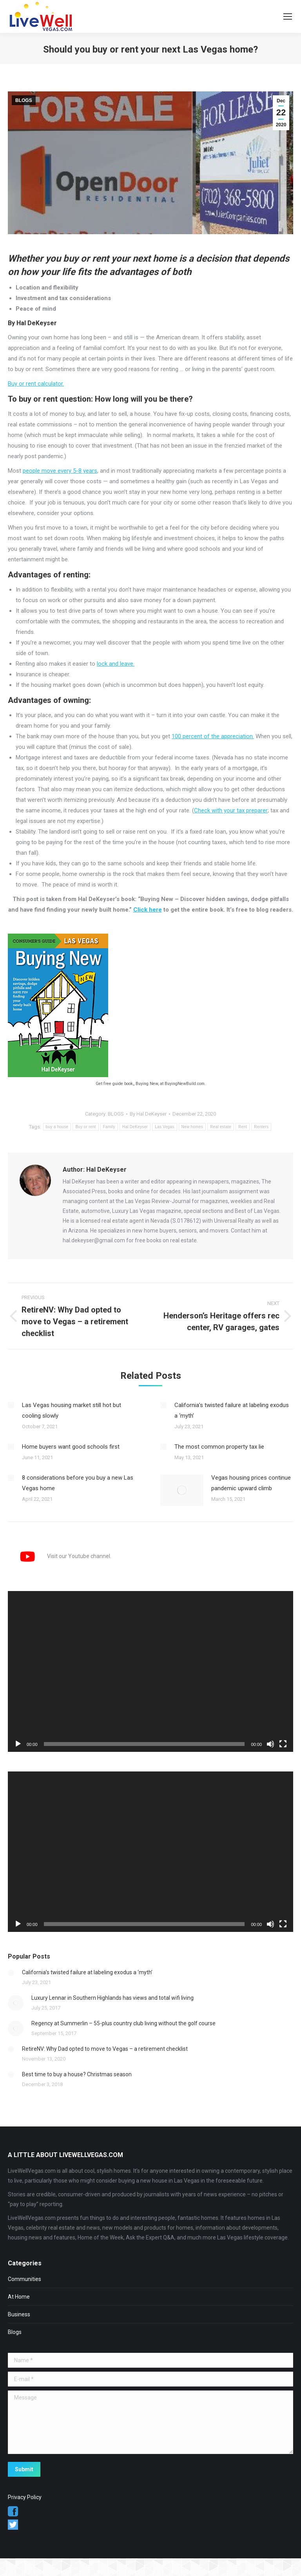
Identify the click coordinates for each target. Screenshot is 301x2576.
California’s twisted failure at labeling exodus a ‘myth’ (231, 1410)
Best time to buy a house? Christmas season (77, 2074)
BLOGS (23, 100)
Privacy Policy (25, 2497)
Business (19, 2314)
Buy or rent (85, 1127)
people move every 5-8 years (60, 470)
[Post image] (11, 1405)
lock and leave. (115, 663)
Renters (261, 1127)
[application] (150, 1671)
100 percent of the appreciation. (213, 736)
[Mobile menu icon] (287, 16)
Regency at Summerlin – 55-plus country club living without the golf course (123, 2023)
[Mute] (270, 1744)
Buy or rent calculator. (36, 383)
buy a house (57, 1127)
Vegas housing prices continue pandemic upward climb (251, 1483)
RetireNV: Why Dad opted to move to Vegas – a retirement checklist (105, 2049)
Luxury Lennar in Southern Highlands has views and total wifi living (112, 1998)
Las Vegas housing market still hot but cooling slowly (71, 1410)
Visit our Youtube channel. (59, 1556)
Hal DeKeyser (135, 1127)
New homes (192, 1127)
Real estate (220, 1127)
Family (109, 1127)
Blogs (15, 2332)
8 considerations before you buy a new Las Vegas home (77, 1483)
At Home (19, 2297)
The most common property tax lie (219, 1446)
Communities (24, 2279)
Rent (242, 1127)
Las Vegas (164, 1127)
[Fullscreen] (283, 1744)
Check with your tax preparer (231, 810)
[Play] (18, 1744)
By (148, 1114)
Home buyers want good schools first (71, 1446)
